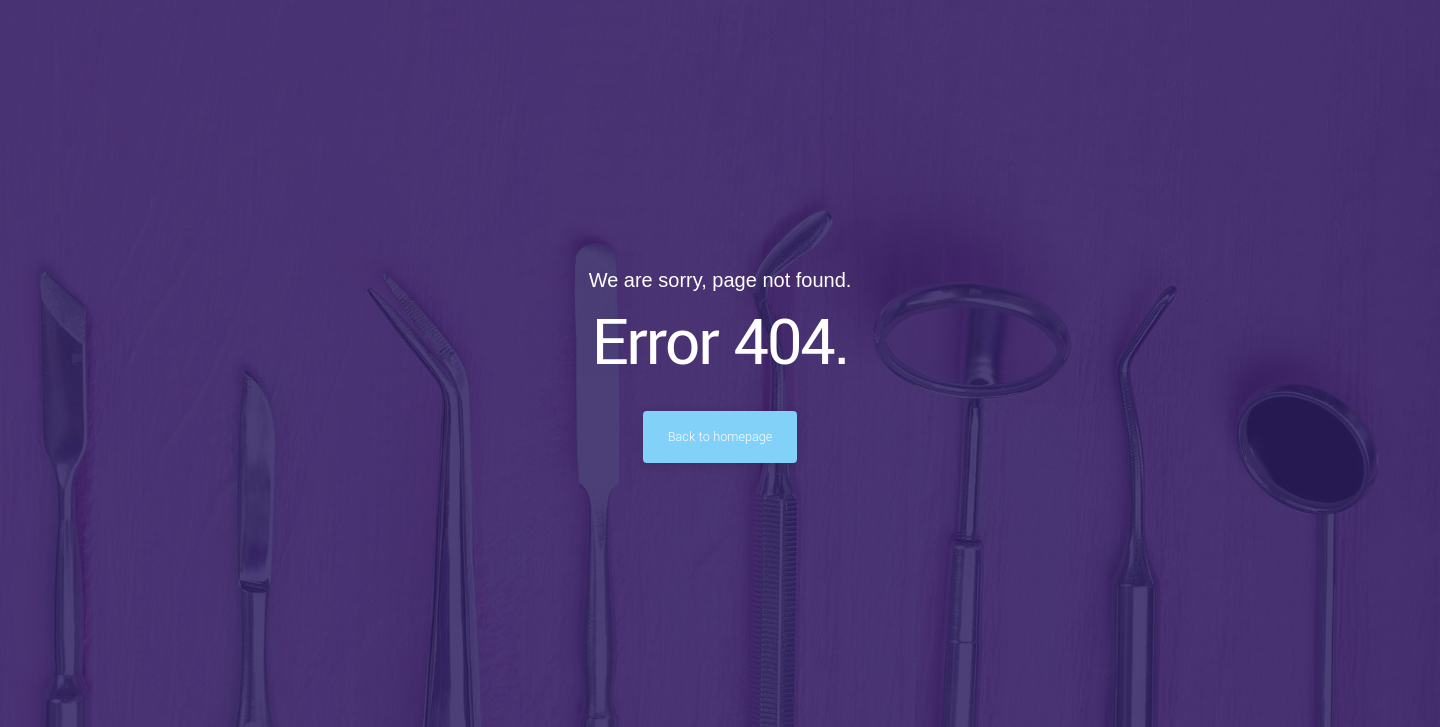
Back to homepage (720, 437)
